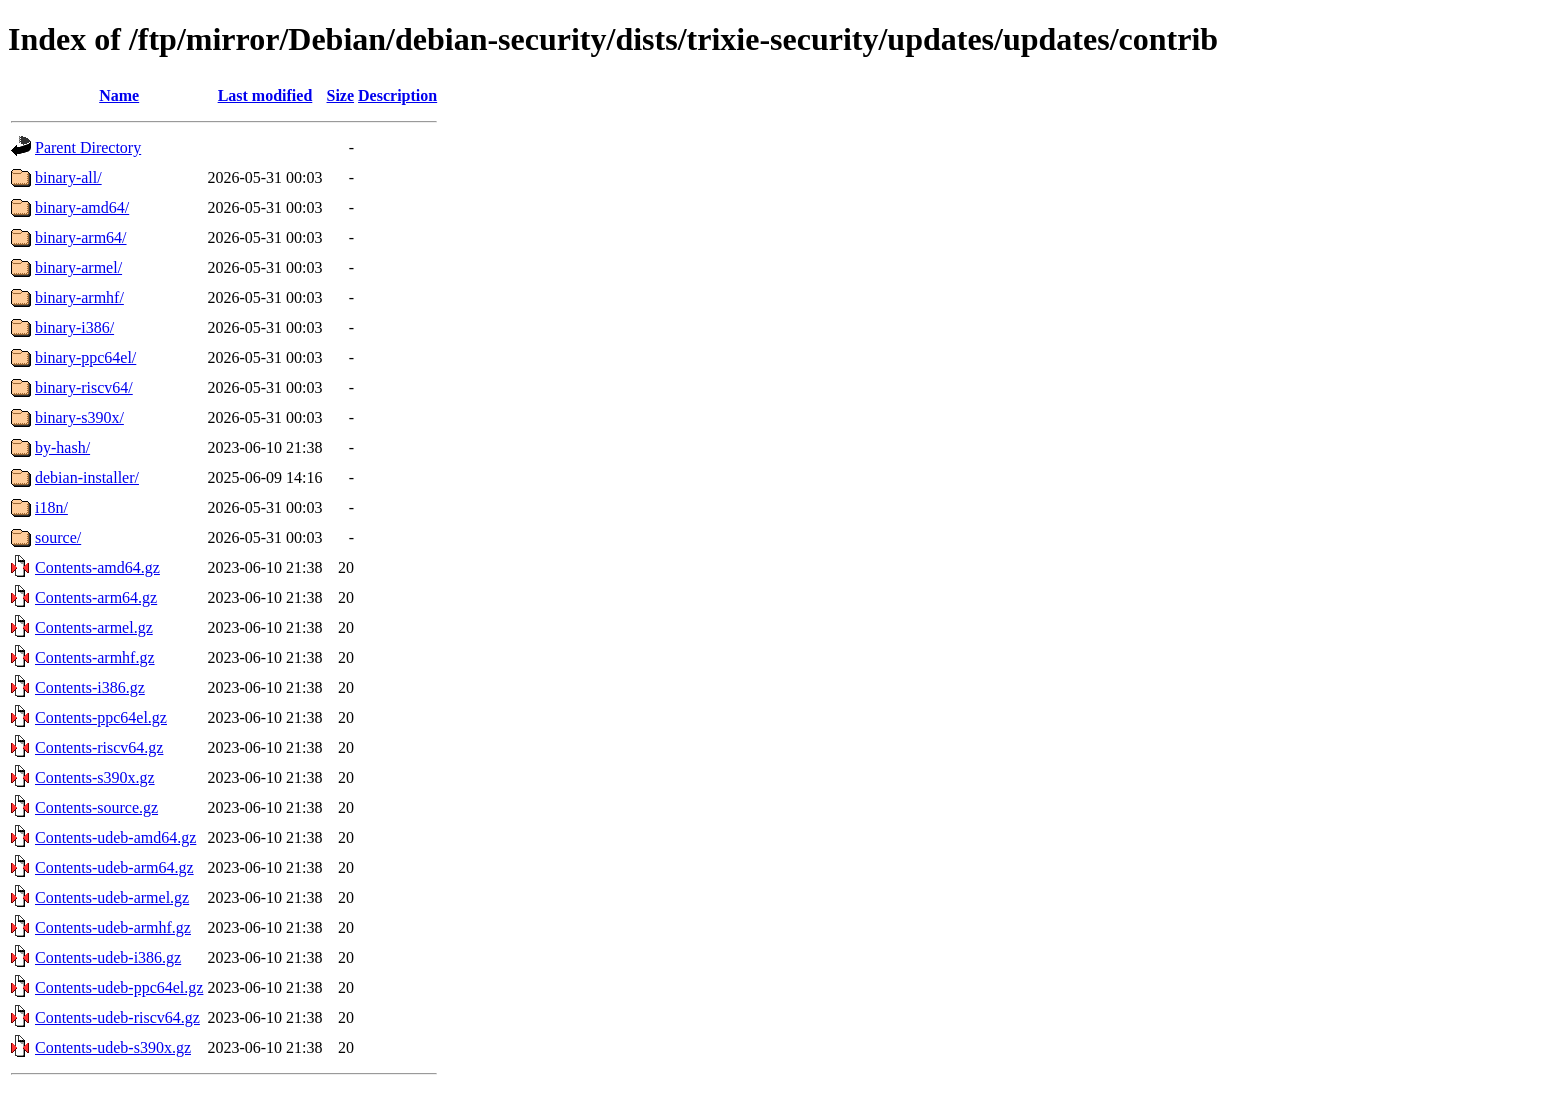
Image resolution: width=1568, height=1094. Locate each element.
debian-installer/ (87, 477)
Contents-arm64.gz (96, 597)
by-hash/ (62, 447)
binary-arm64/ (81, 237)
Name (119, 95)
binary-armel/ (78, 267)
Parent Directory (88, 147)
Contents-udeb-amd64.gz (115, 837)
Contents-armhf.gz (95, 657)
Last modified (265, 95)
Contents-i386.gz (90, 687)
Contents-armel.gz (94, 627)
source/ (58, 537)
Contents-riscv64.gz (99, 747)
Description (397, 95)
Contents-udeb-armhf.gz (113, 927)
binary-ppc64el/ (85, 357)
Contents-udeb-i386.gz (108, 957)
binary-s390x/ (79, 417)
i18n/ (51, 507)
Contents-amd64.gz (97, 567)
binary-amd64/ (82, 207)
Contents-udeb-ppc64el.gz (119, 987)
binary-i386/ (74, 327)
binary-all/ (68, 177)
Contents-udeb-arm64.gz (114, 867)
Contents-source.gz (96, 807)
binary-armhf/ (79, 297)
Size (341, 95)
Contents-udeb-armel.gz (112, 897)
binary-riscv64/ (84, 387)
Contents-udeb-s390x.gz (113, 1047)
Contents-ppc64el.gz (101, 717)
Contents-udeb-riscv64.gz (117, 1017)
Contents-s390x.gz (95, 777)
